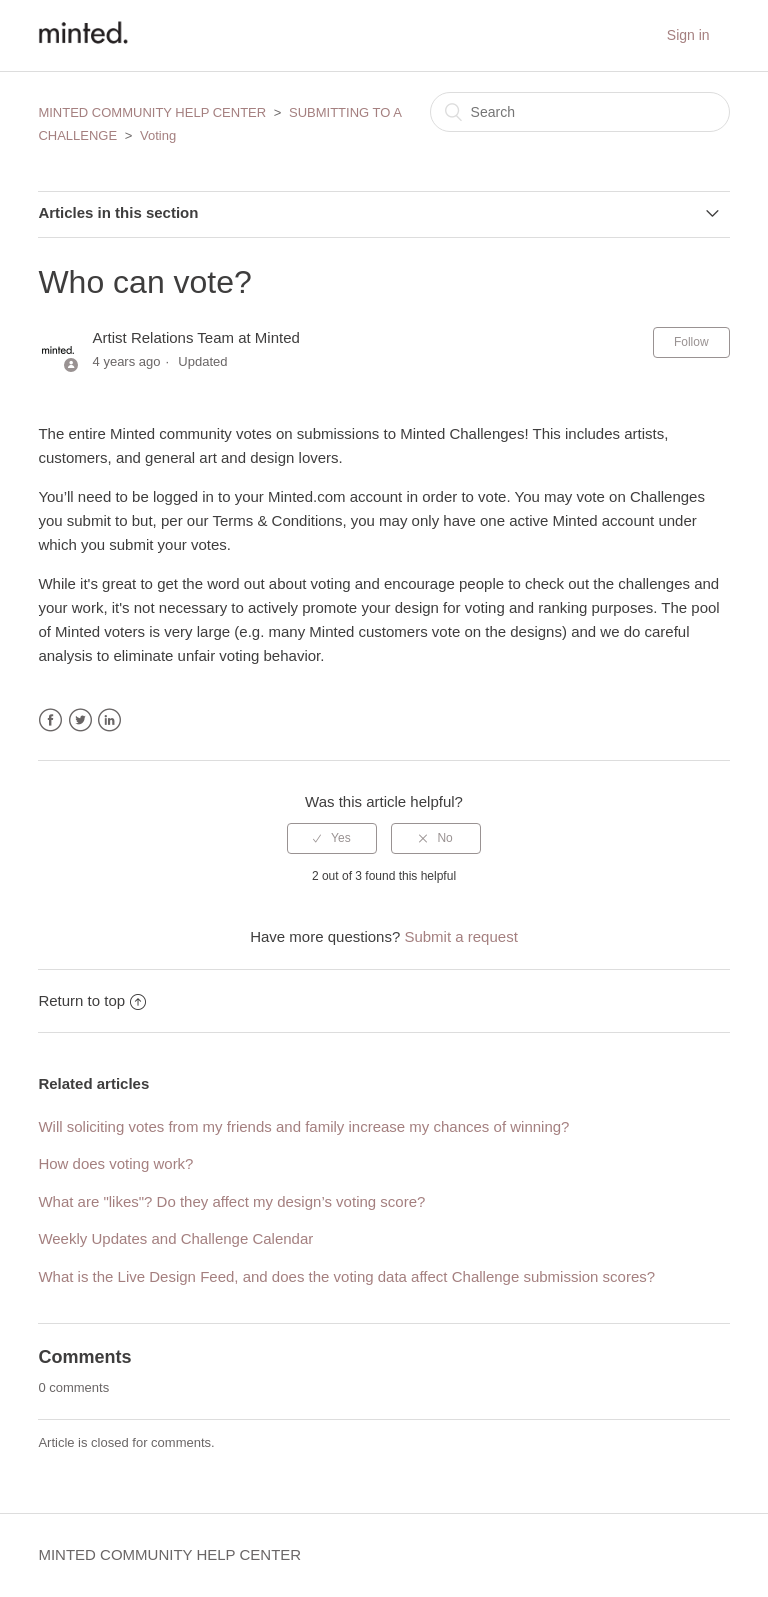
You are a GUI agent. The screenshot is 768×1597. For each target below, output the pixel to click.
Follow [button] (691, 342)
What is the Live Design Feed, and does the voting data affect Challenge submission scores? (346, 1276)
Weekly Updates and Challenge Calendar (175, 1238)
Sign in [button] (688, 35)
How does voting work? (115, 1163)
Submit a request (460, 936)
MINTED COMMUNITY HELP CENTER (152, 112)
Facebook (50, 720)
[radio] (332, 838)
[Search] (580, 112)
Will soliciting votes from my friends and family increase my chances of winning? (303, 1126)
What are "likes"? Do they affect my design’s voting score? (231, 1201)
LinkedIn (109, 720)
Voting (158, 135)
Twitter (80, 720)
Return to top (92, 1000)
